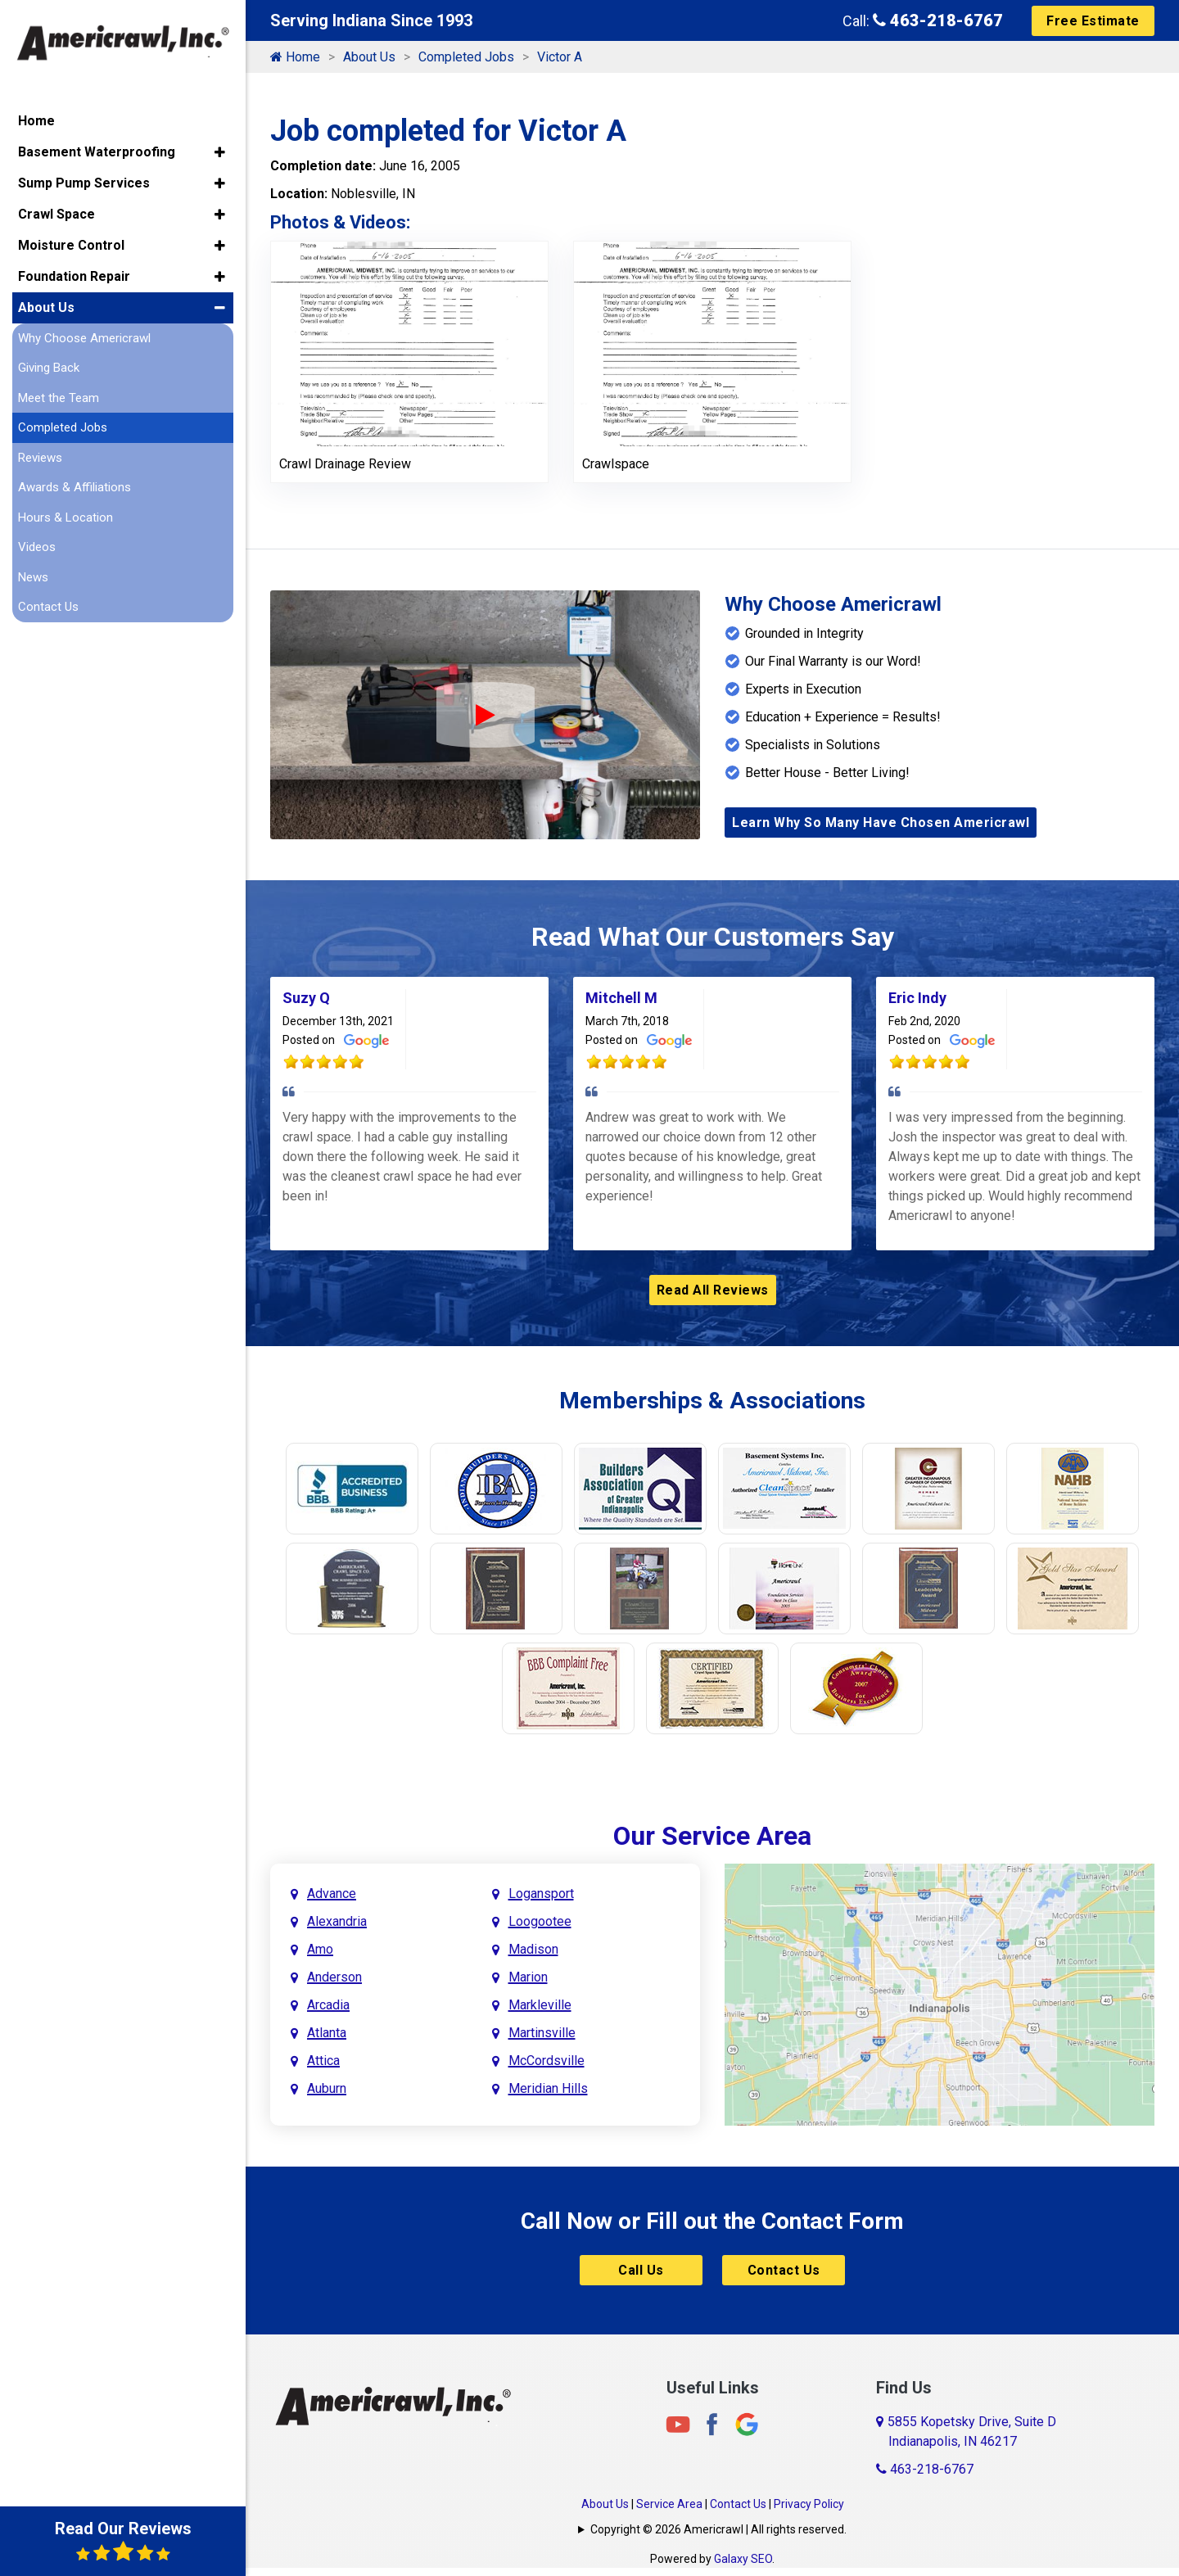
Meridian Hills (548, 2088)
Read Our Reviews (123, 2541)
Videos (37, 544)
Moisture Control (71, 242)
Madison (533, 1949)
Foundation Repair (74, 273)
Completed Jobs (466, 57)
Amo (320, 1949)
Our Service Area (712, 1835)
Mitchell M (621, 997)
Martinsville (542, 2032)
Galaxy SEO (743, 2558)
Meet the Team (58, 394)
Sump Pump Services (84, 180)
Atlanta (326, 2032)
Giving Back (48, 365)
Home (295, 57)
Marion (528, 1977)
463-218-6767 (938, 20)
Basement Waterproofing (96, 148)
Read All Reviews (713, 1290)
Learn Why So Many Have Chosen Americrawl (880, 822)
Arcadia (328, 2005)
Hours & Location (65, 514)
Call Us (641, 2270)
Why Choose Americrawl (84, 335)
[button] (219, 149)
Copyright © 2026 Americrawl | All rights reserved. (718, 2529)
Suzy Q (306, 997)
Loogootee (539, 1921)
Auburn (326, 2088)
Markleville (539, 2005)
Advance (331, 1893)
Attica (323, 2060)
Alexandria (337, 1921)
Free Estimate (1093, 21)
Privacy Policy (809, 2503)
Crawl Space (56, 211)
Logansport (541, 1893)
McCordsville (546, 2060)
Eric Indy (917, 997)
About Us (369, 57)
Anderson (334, 1977)
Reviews (40, 454)
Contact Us (784, 2270)
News (33, 574)
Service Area (669, 2503)
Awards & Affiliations (74, 484)
